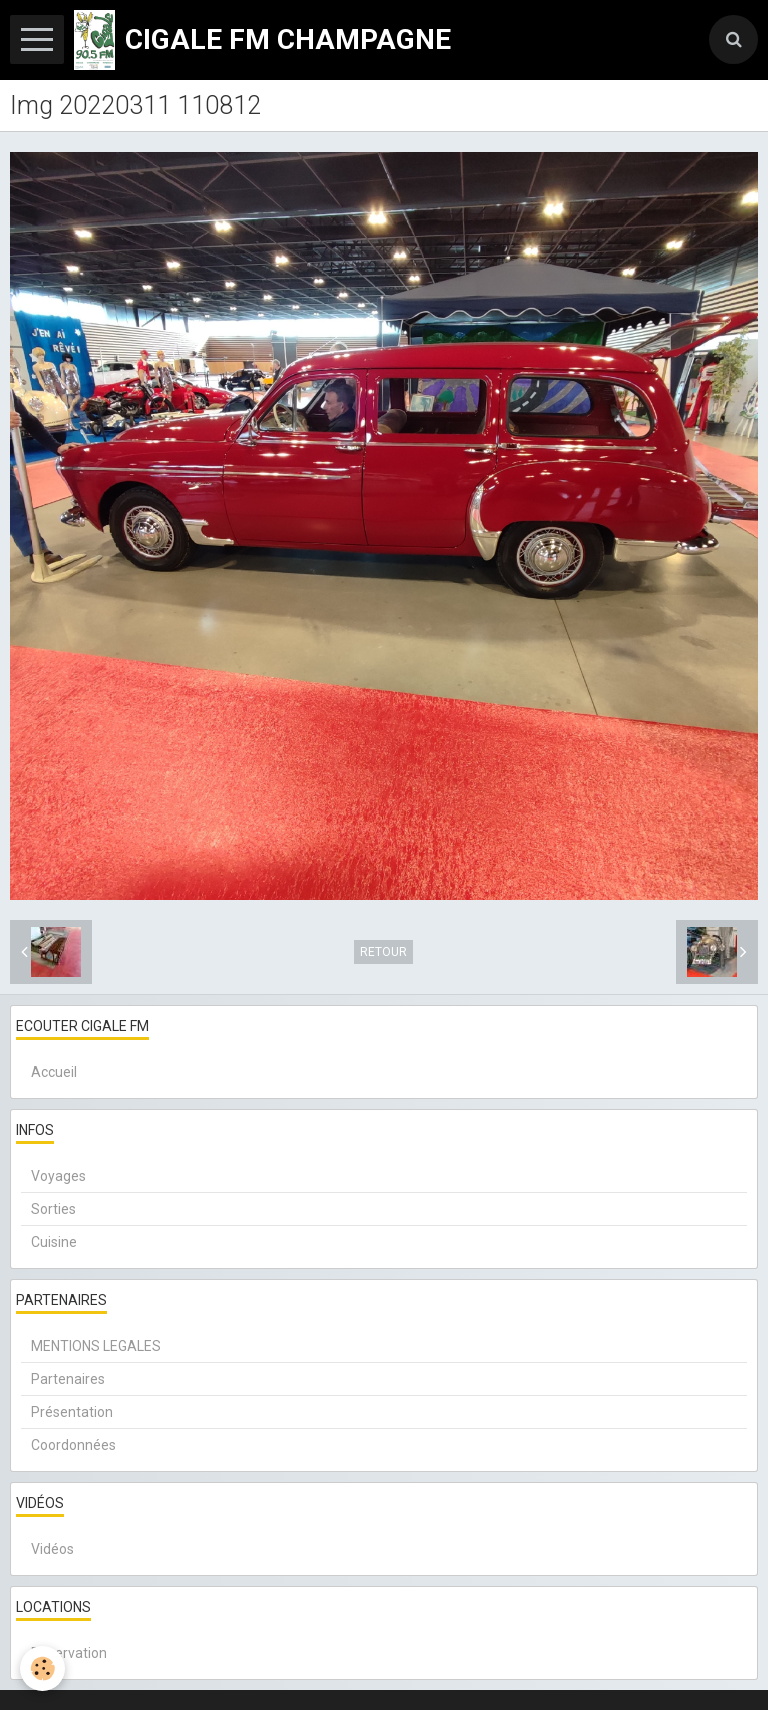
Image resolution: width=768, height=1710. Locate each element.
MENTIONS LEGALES (96, 1346)
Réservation (69, 1653)
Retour (383, 952)
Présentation (72, 1412)
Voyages (58, 1176)
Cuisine (54, 1242)
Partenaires (68, 1379)
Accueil (54, 1072)
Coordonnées (73, 1445)
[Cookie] (42, 1668)
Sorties (53, 1209)
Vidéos (52, 1549)
